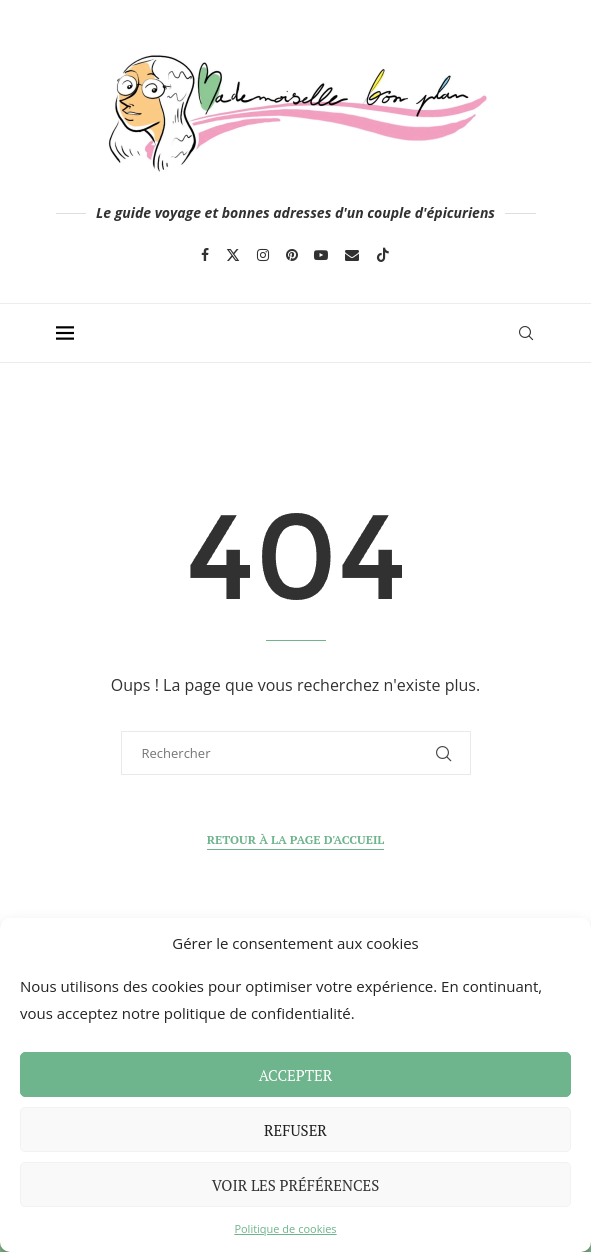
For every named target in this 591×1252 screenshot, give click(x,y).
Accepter (296, 1075)
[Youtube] (321, 255)
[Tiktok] (383, 255)
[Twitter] (233, 255)
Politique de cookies (285, 1228)
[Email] (352, 255)
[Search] (526, 333)
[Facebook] (205, 255)
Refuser (295, 1130)
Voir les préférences (296, 1185)
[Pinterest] (292, 255)
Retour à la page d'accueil (296, 839)
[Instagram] (263, 255)
